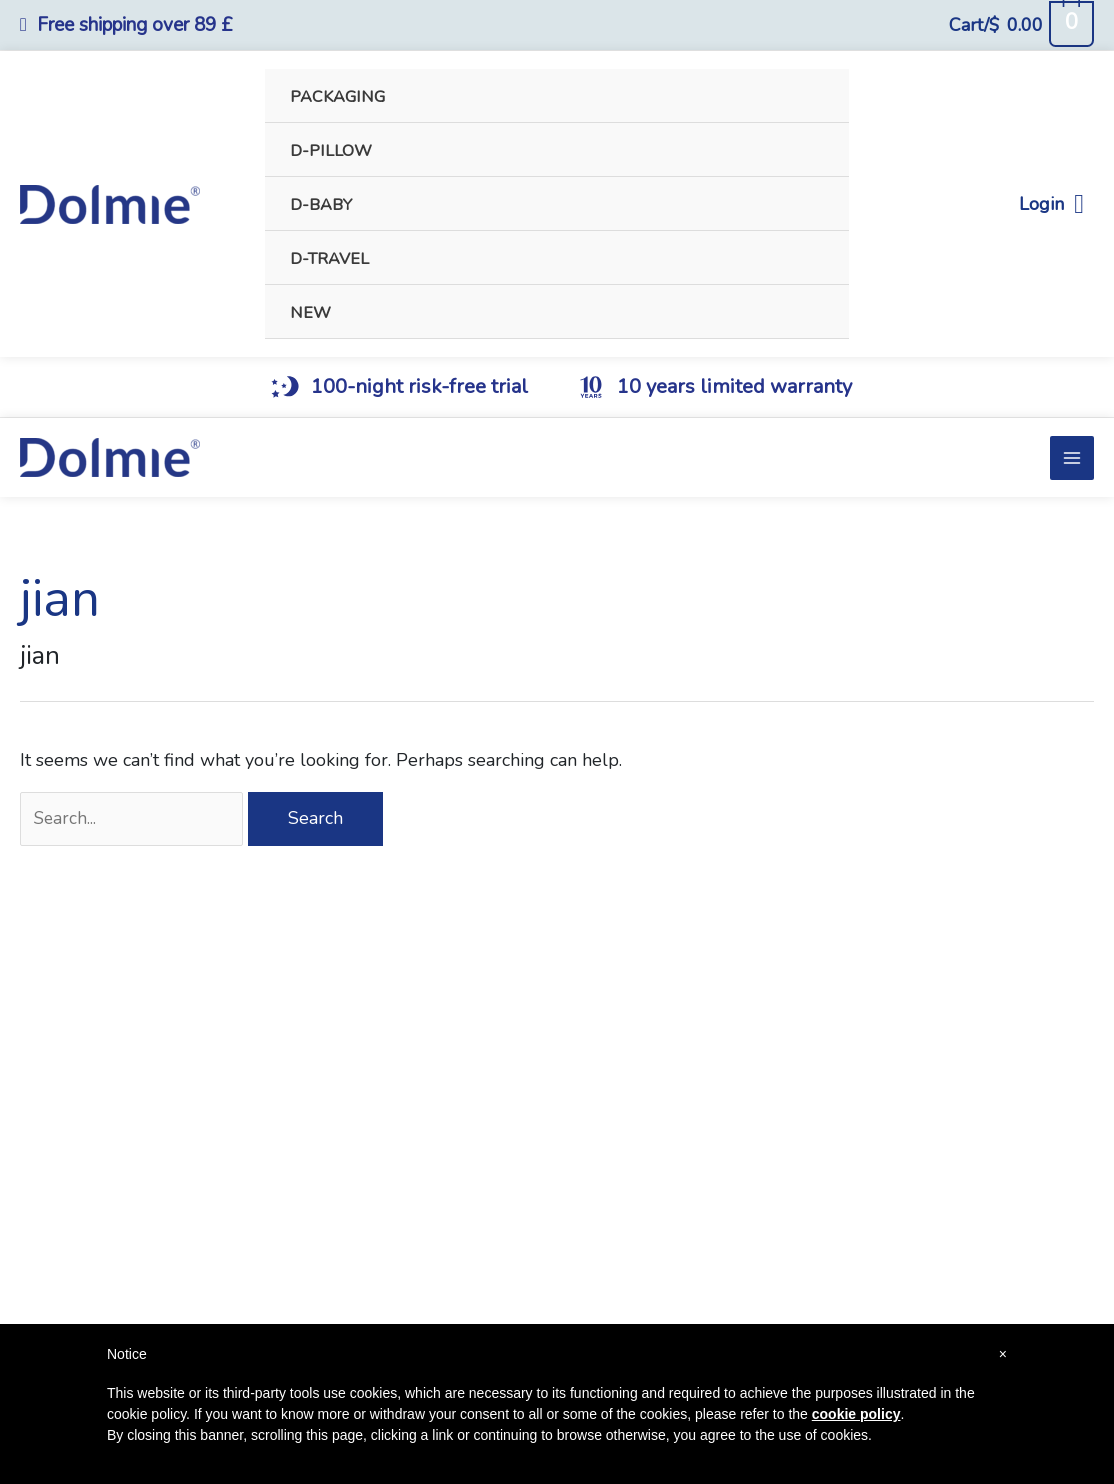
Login (1051, 204)
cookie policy (856, 1414)
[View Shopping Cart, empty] (1021, 25)
